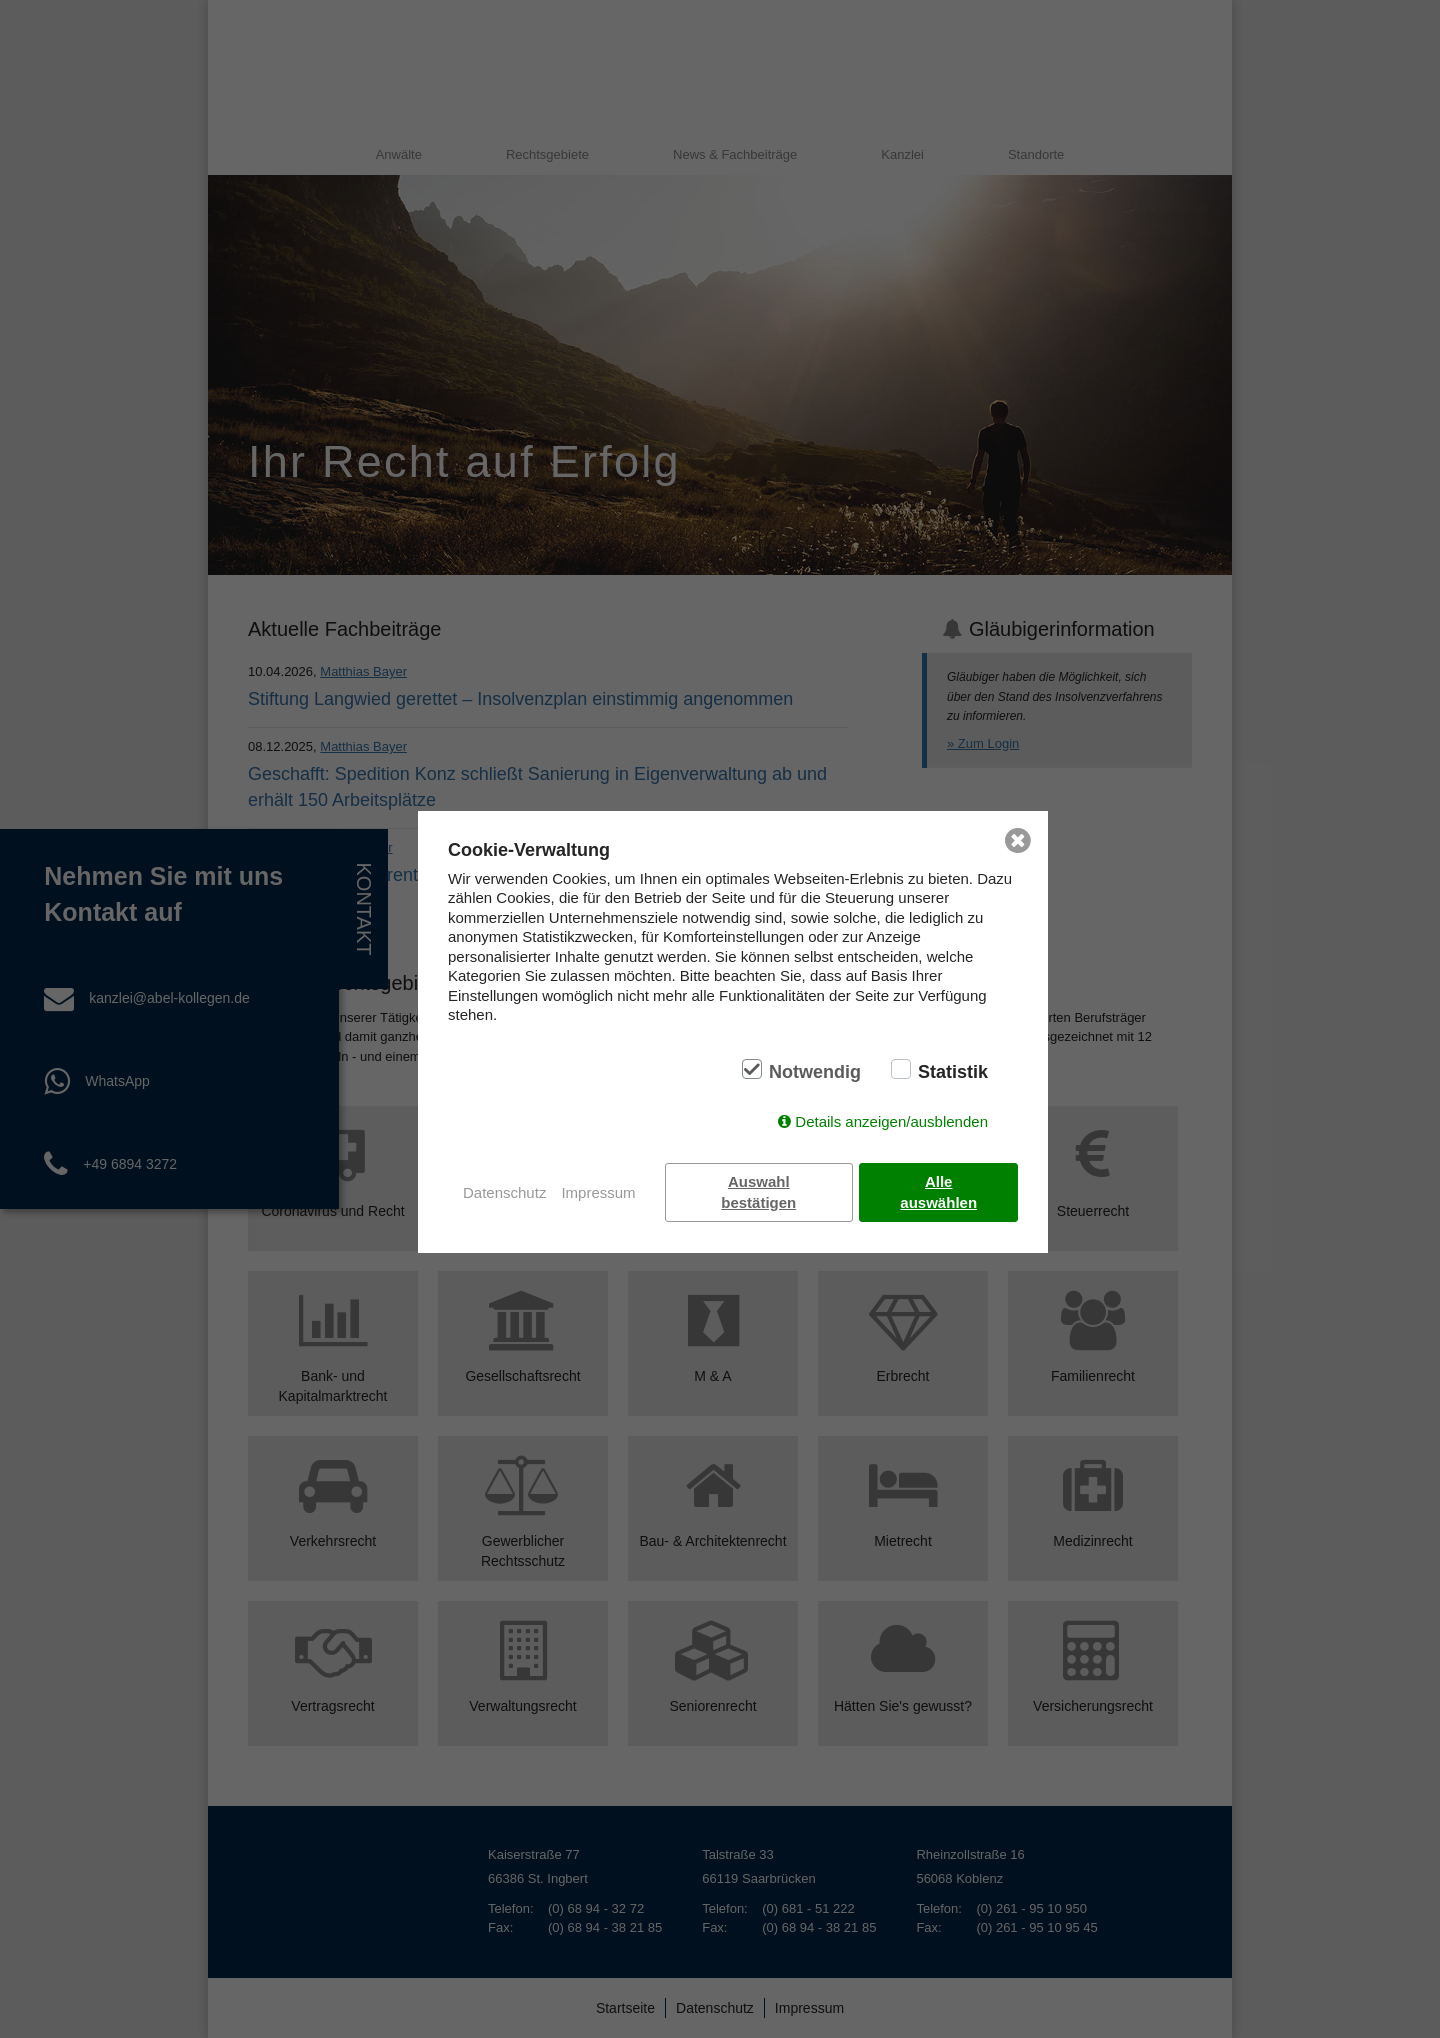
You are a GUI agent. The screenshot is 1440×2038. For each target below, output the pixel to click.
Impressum (598, 1192)
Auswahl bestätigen (759, 1192)
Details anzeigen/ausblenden (891, 1121)
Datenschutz (504, 1192)
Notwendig (815, 1072)
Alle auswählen (939, 1192)
